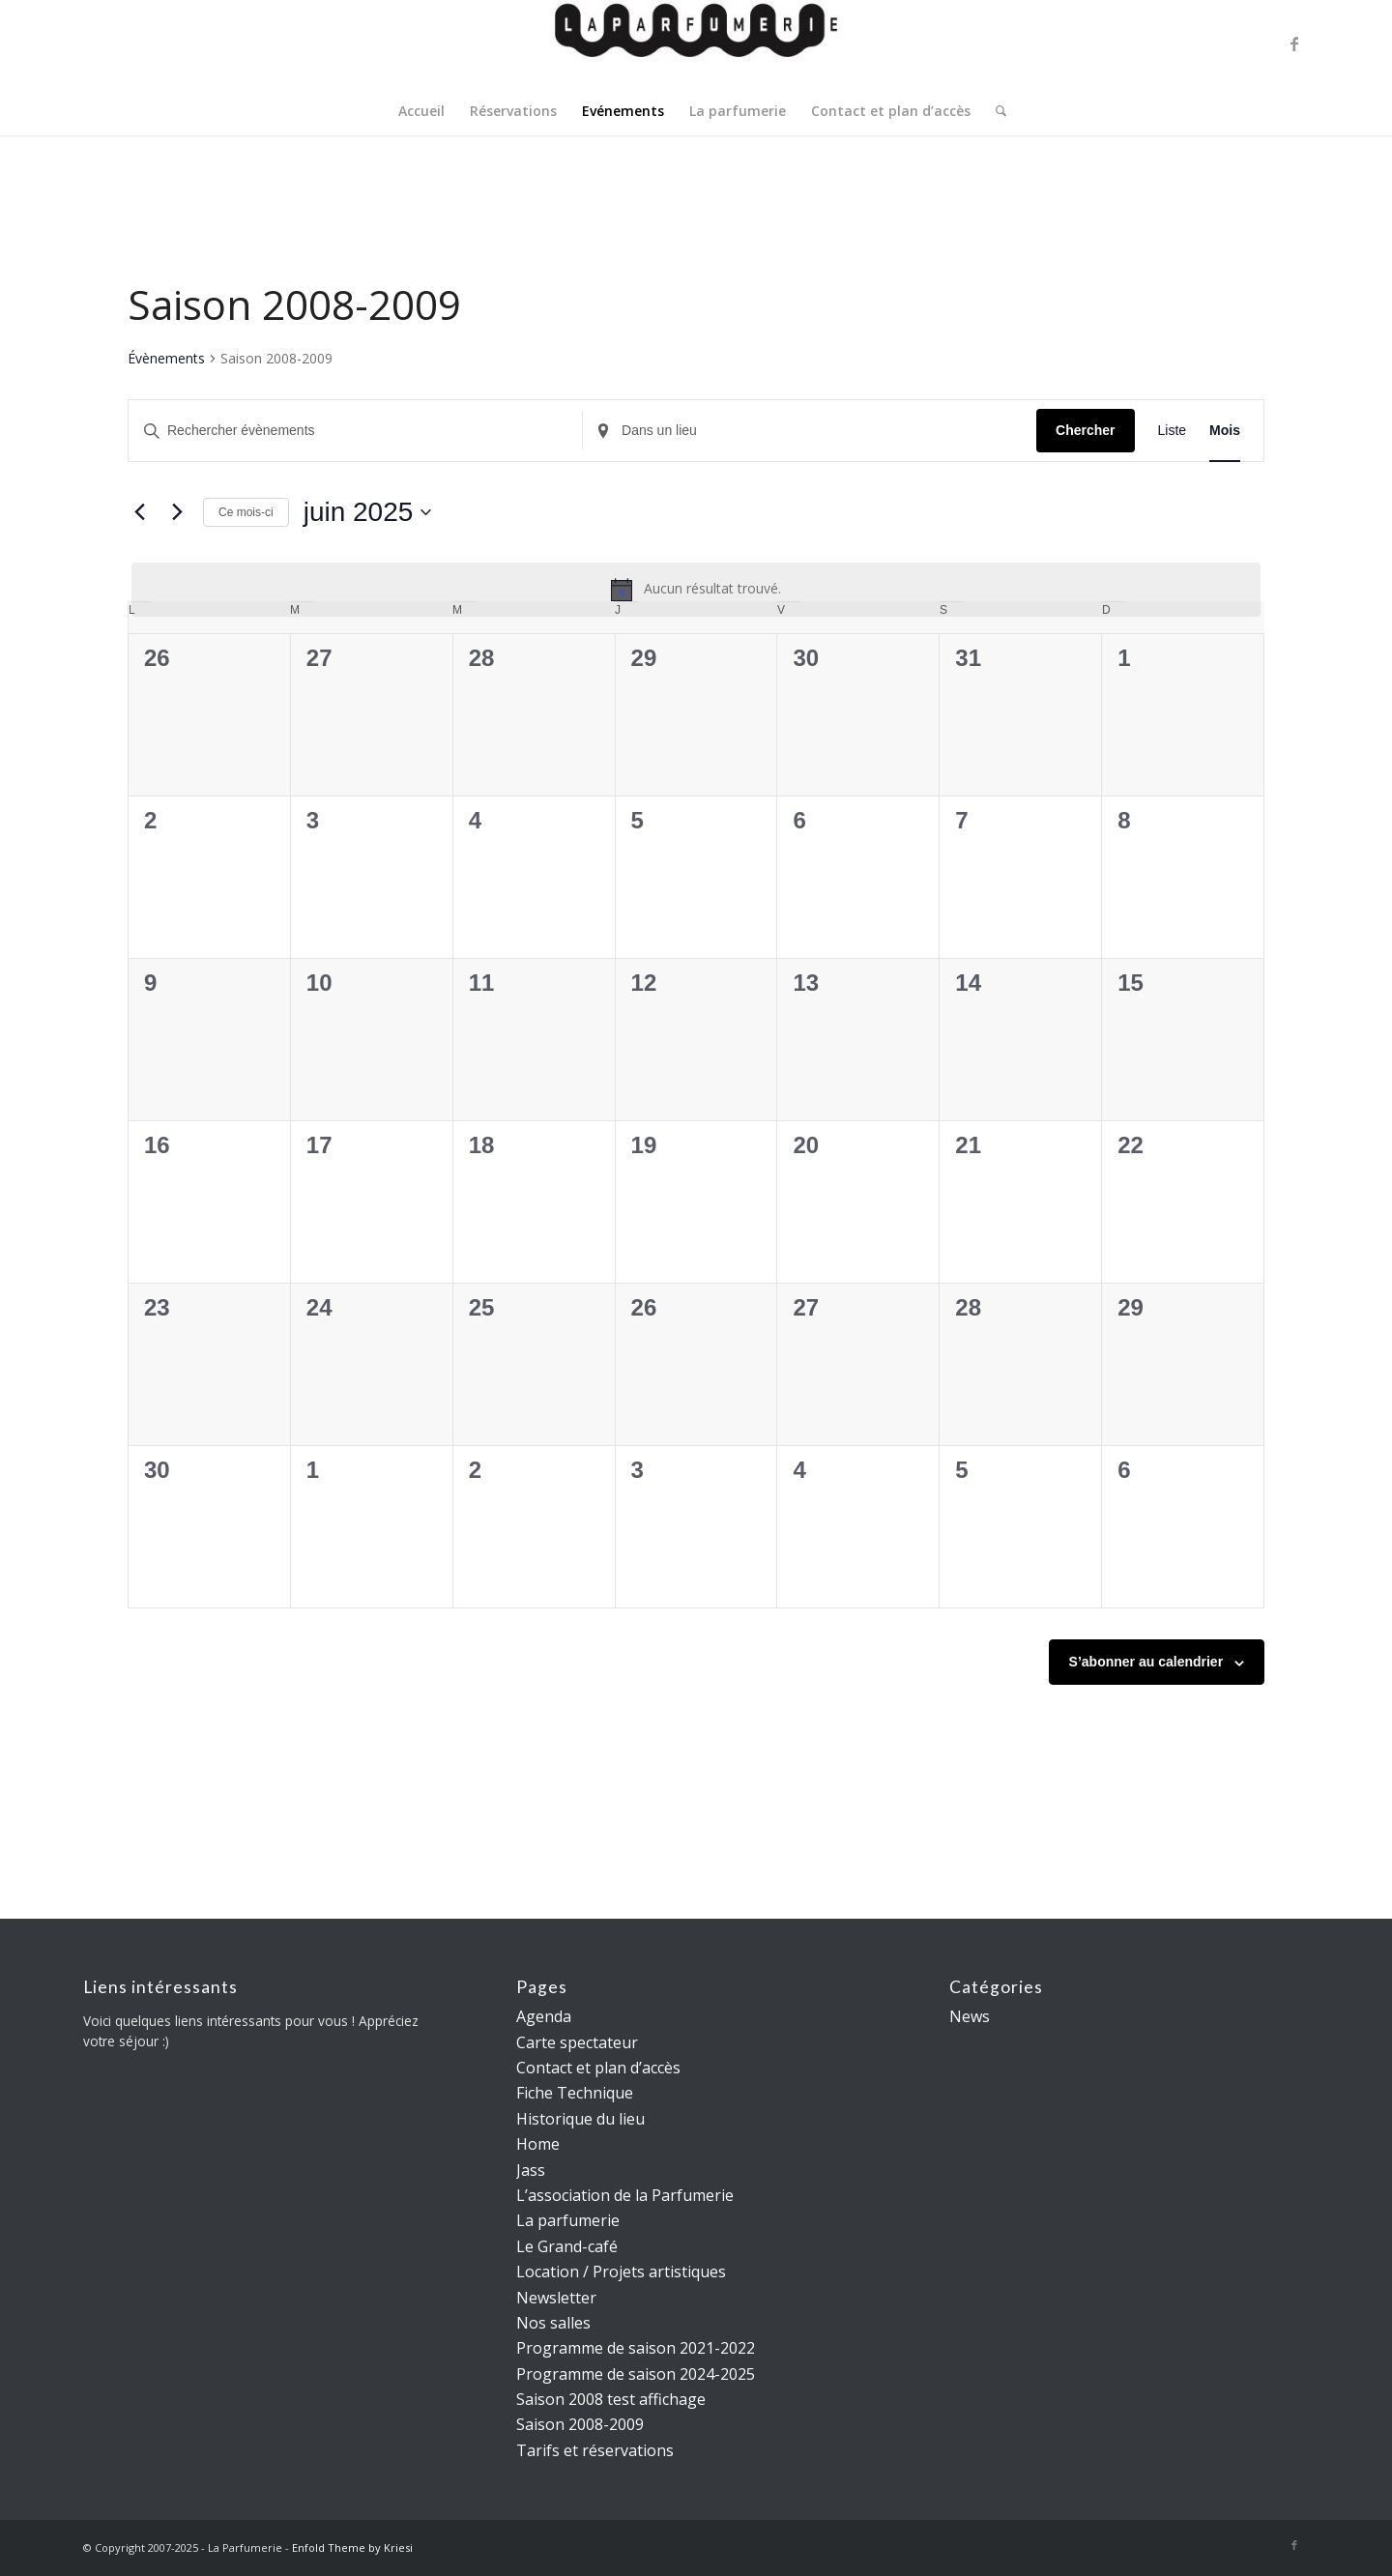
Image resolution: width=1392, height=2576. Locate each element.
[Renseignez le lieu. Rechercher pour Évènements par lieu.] (809, 430)
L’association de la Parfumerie (625, 2195)
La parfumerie (568, 2220)
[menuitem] (421, 111)
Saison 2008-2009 (580, 2424)
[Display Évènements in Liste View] (1172, 430)
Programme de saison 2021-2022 (635, 2348)
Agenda (543, 2016)
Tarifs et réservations (595, 2450)
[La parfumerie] (696, 43)
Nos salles (553, 2322)
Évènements (166, 358)
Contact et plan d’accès (598, 2067)
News (969, 2016)
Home (538, 2144)
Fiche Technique (574, 2092)
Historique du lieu (580, 2118)
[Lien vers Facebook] (1294, 43)
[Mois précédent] (139, 512)
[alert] (696, 590)
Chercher (1085, 430)
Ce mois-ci (246, 512)
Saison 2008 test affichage (611, 2399)
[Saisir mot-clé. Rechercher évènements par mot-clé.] (355, 430)
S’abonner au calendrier (1146, 1661)
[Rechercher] (994, 111)
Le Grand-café (567, 2246)
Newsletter (556, 2297)
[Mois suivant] (176, 512)
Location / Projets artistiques (621, 2271)
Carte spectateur (577, 2042)
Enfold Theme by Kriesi (352, 2547)
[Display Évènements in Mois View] (1224, 430)
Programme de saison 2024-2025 (635, 2374)
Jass (530, 2170)
